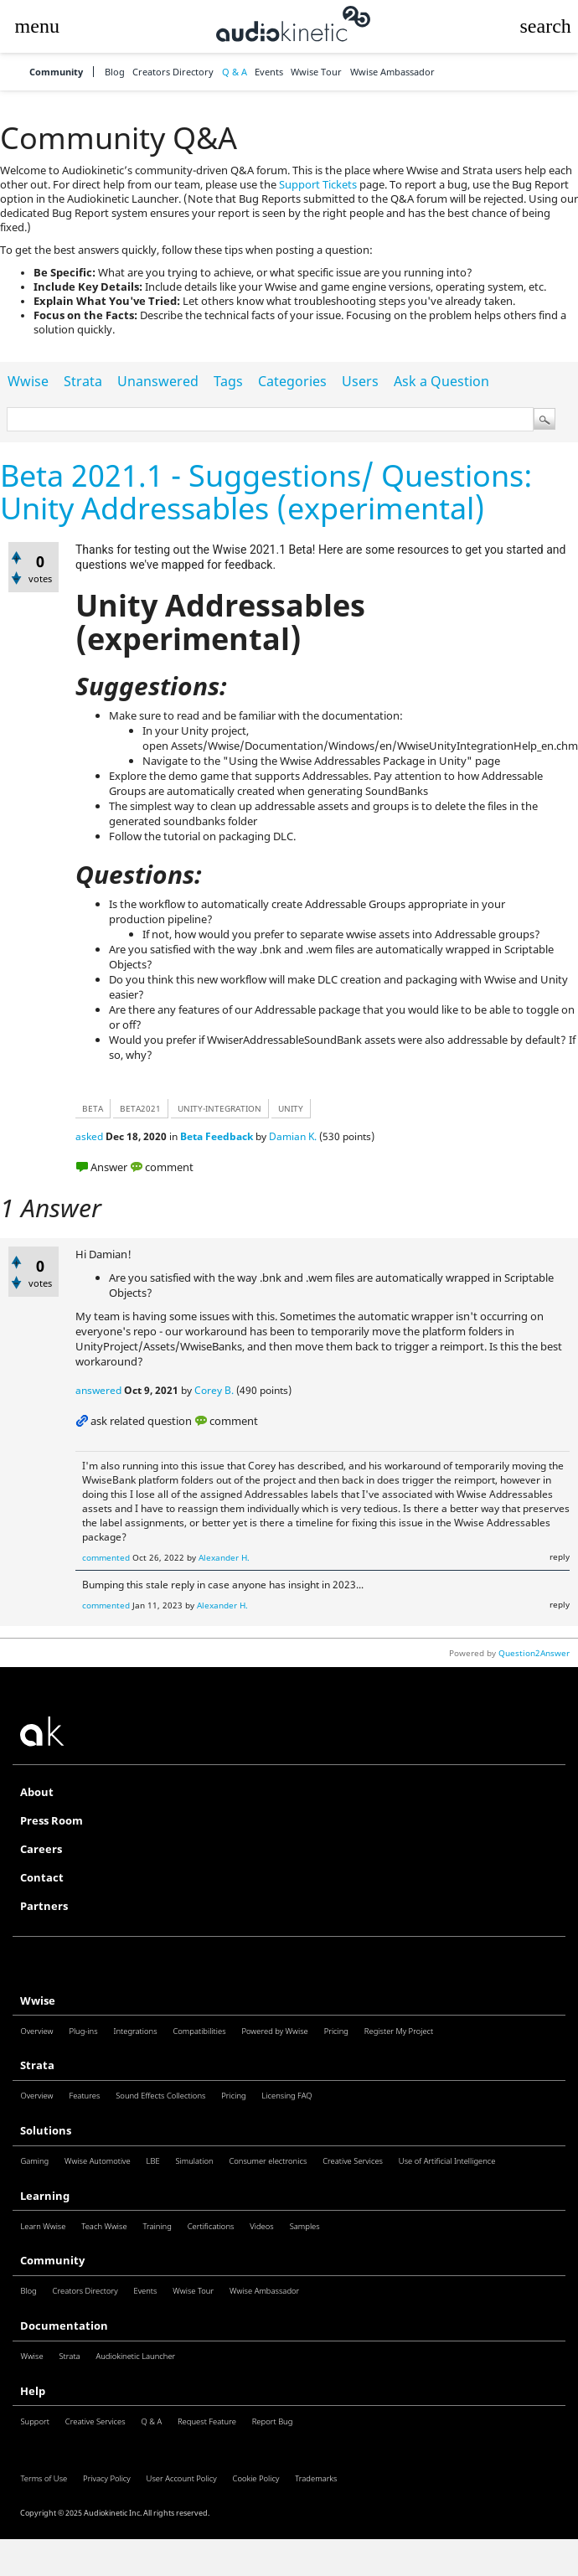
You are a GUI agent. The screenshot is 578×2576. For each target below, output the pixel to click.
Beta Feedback (216, 1136)
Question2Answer (534, 1653)
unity (290, 1108)
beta (92, 1108)
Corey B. (214, 1390)
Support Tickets (318, 185)
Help (32, 2391)
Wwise (28, 381)
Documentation (64, 2326)
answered (98, 1390)
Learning (45, 2196)
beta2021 (140, 1108)
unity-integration (219, 1108)
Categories (292, 381)
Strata (83, 381)
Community (56, 71)
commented (106, 1557)
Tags (228, 381)
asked (89, 1136)
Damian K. (293, 1136)
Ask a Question (441, 381)
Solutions (45, 2131)
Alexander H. (224, 1557)
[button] (37, 26)
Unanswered (158, 381)
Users (360, 381)
